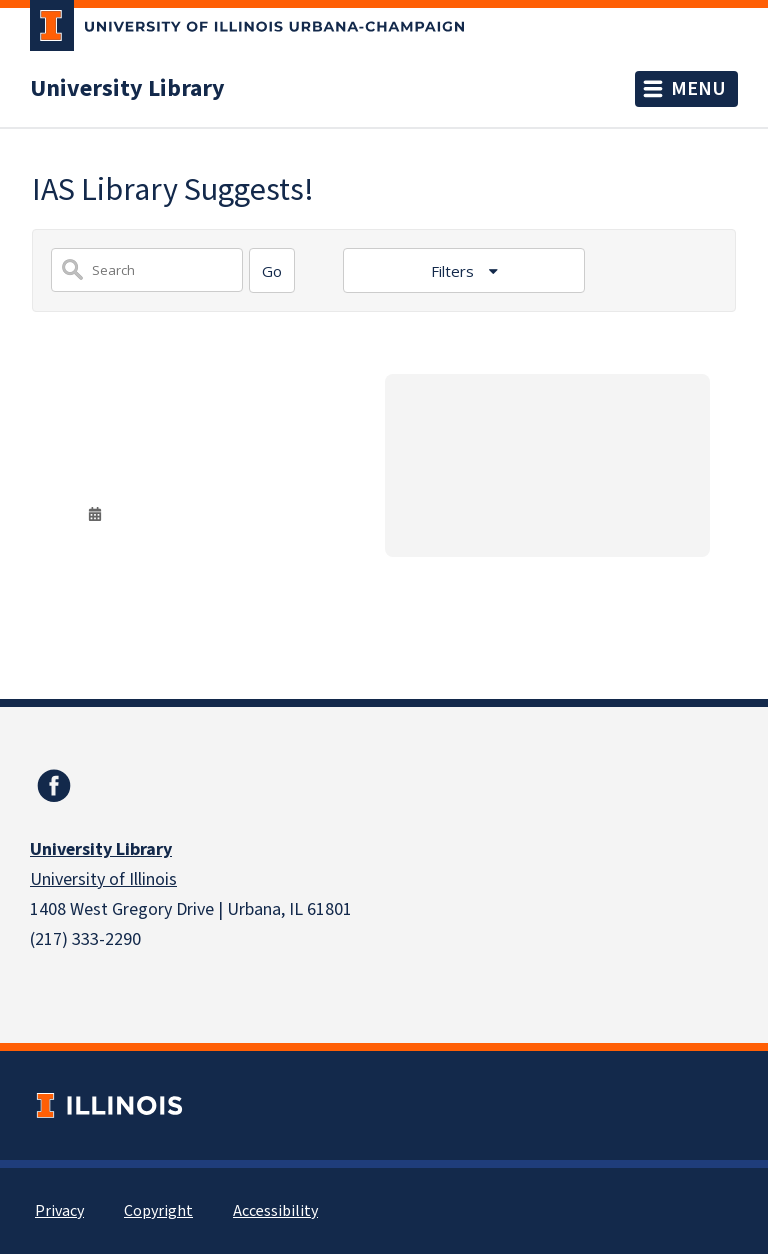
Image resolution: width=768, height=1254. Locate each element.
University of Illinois (103, 879)
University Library (127, 89)
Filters (454, 271)
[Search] (272, 270)
